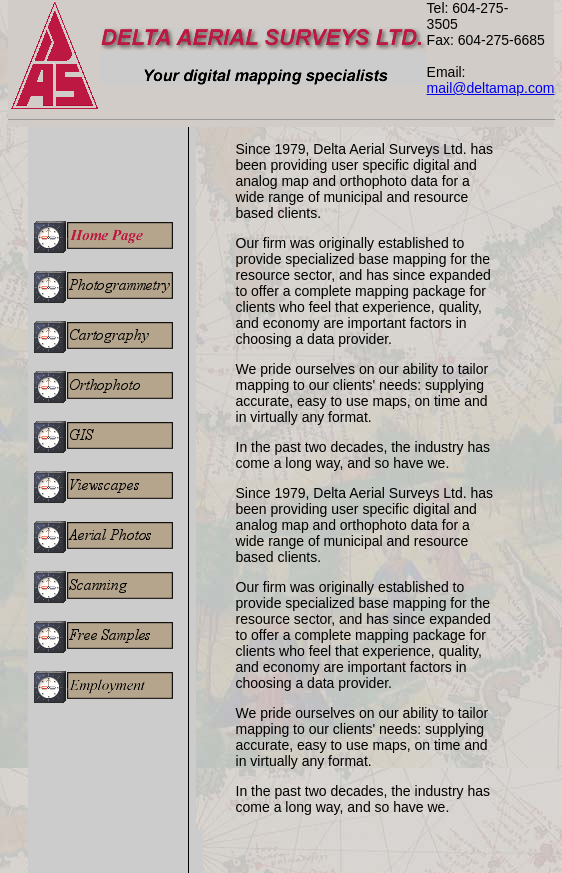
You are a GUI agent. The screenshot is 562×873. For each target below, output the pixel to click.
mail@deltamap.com (491, 88)
